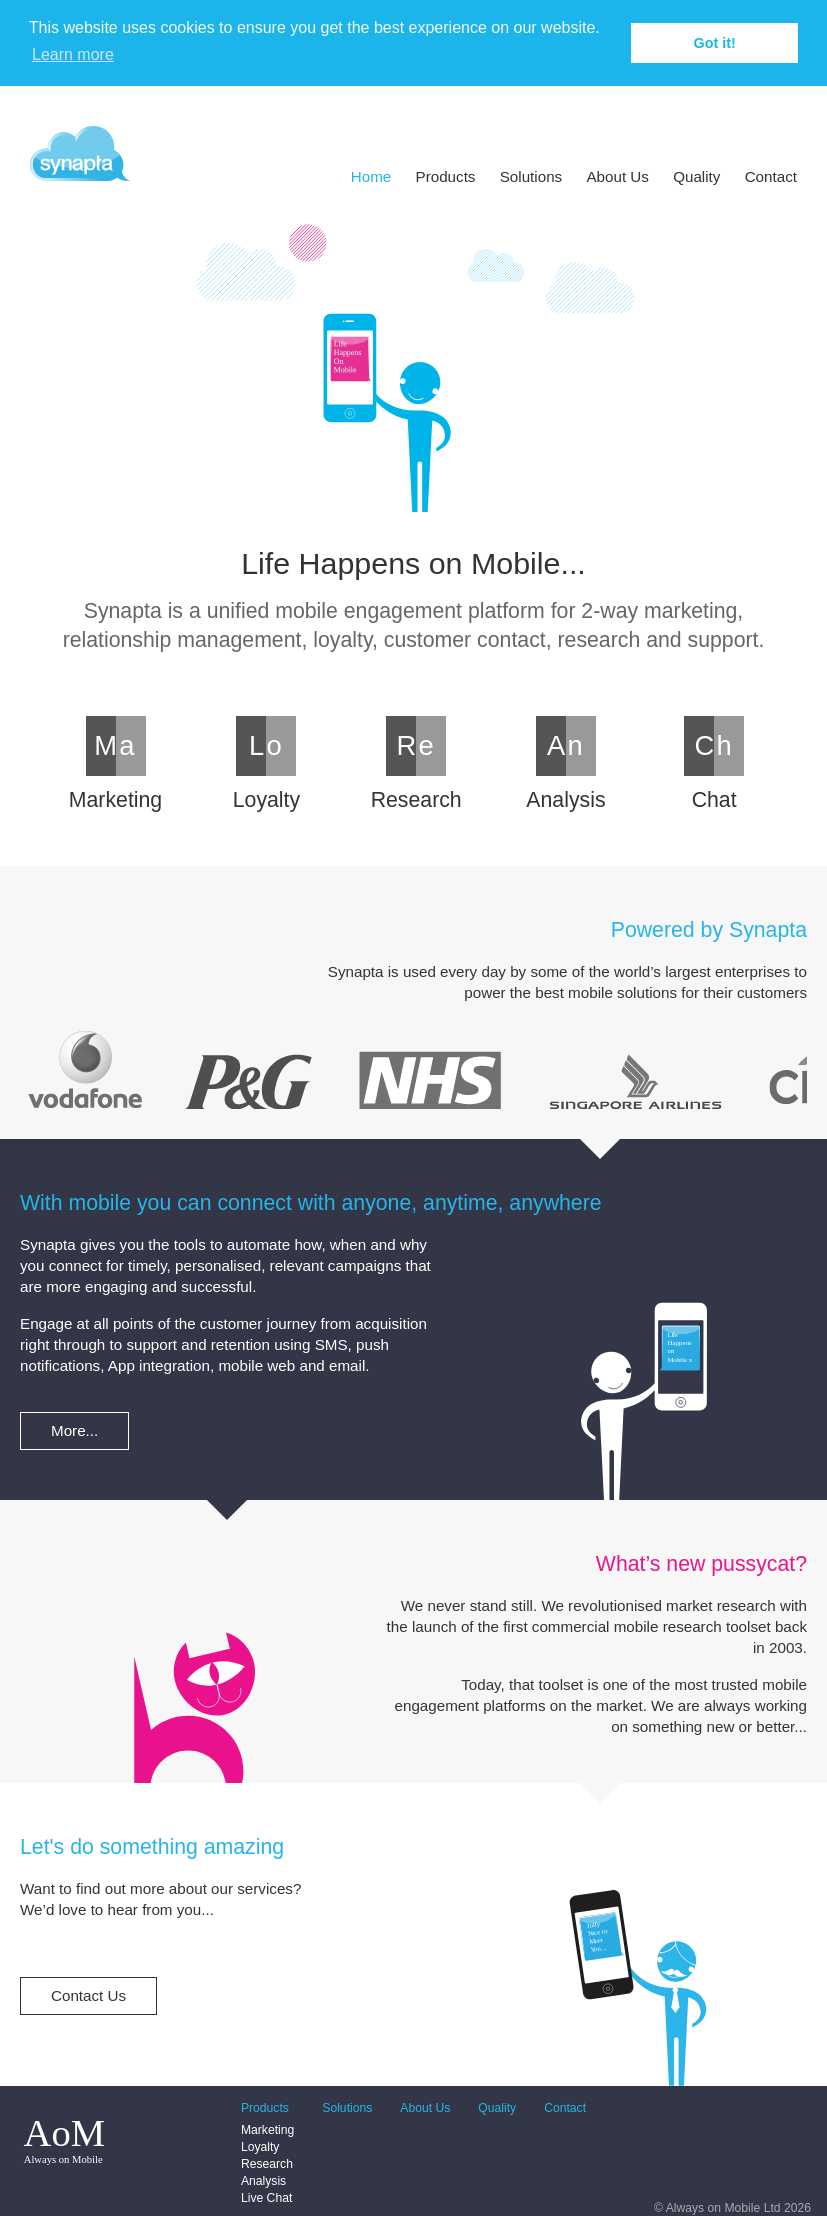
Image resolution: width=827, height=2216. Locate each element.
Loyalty (260, 2147)
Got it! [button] (715, 43)
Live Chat (266, 2198)
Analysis (263, 2181)
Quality (696, 176)
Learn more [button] (73, 54)
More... (74, 1430)
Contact (771, 176)
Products (446, 176)
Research (267, 2164)
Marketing (267, 2130)
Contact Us (88, 1995)
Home (371, 176)
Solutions (531, 176)
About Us (617, 176)
